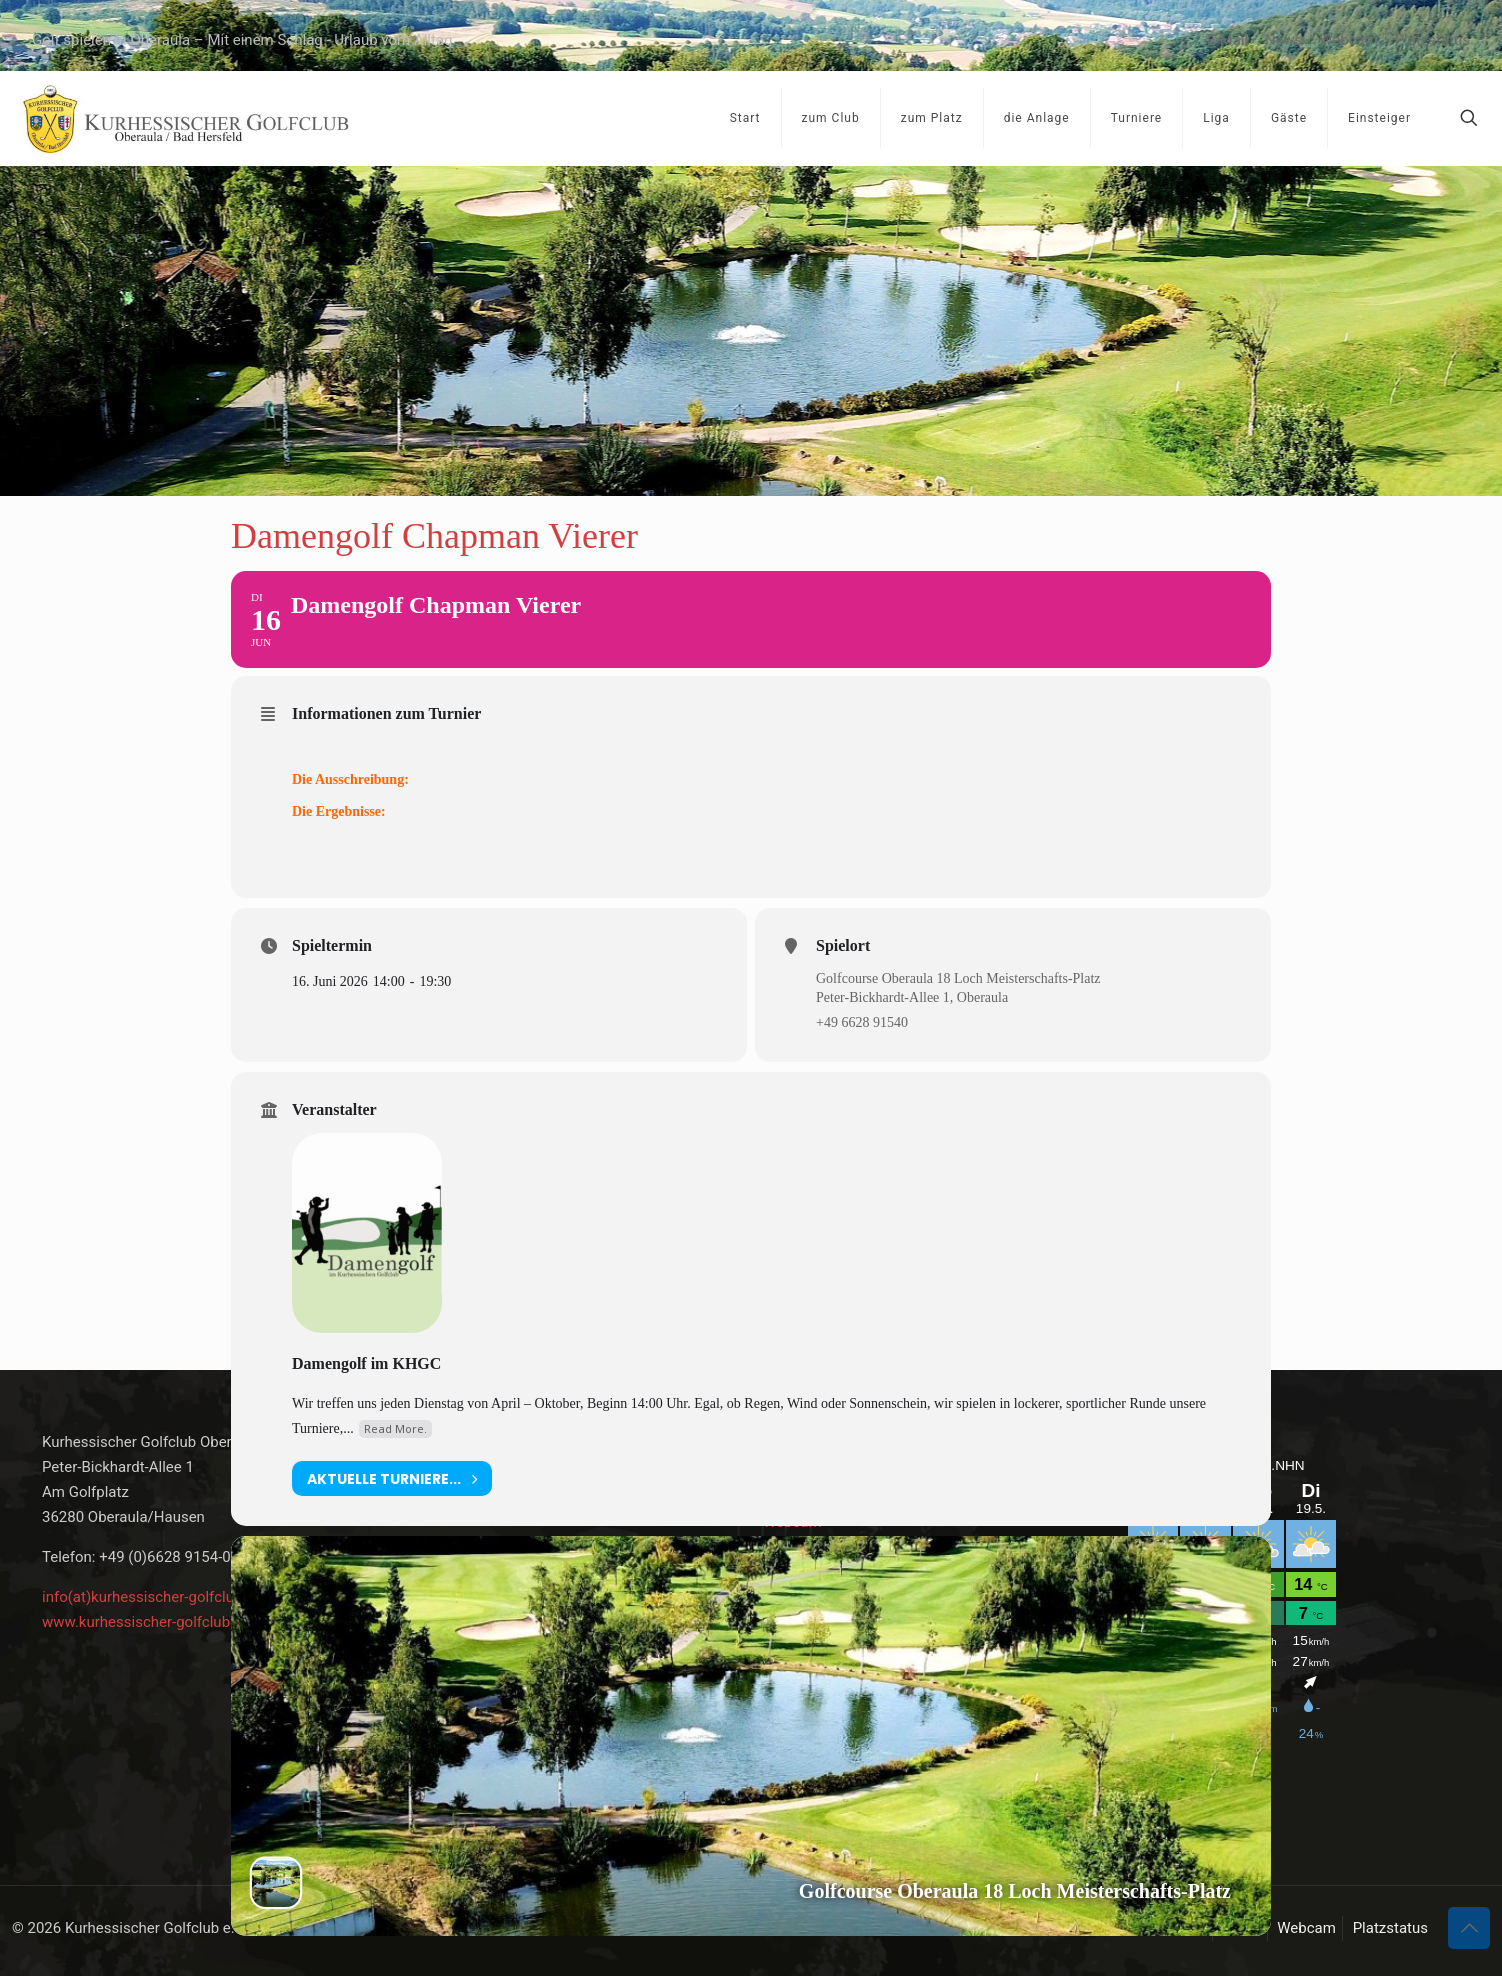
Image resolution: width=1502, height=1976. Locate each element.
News (1284, 40)
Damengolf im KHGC (366, 1363)
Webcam (1348, 40)
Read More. (395, 1428)
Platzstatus (1432, 40)
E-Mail (1227, 40)
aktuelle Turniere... (392, 1478)
